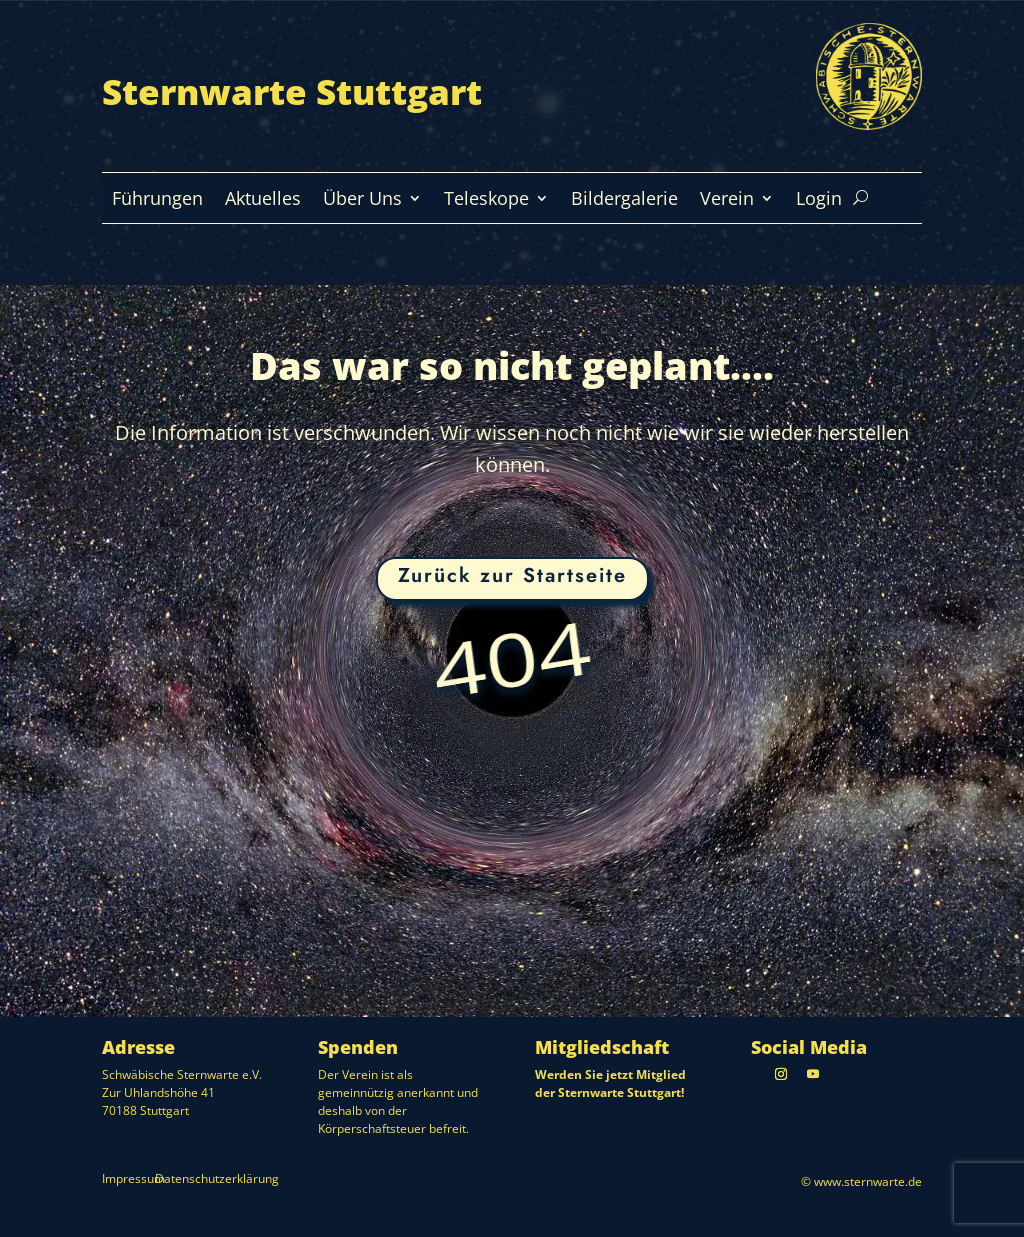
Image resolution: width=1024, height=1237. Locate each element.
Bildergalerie (624, 200)
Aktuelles (263, 200)
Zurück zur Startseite (512, 575)
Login (819, 200)
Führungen (157, 200)
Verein (727, 200)
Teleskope (486, 200)
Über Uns (362, 200)
